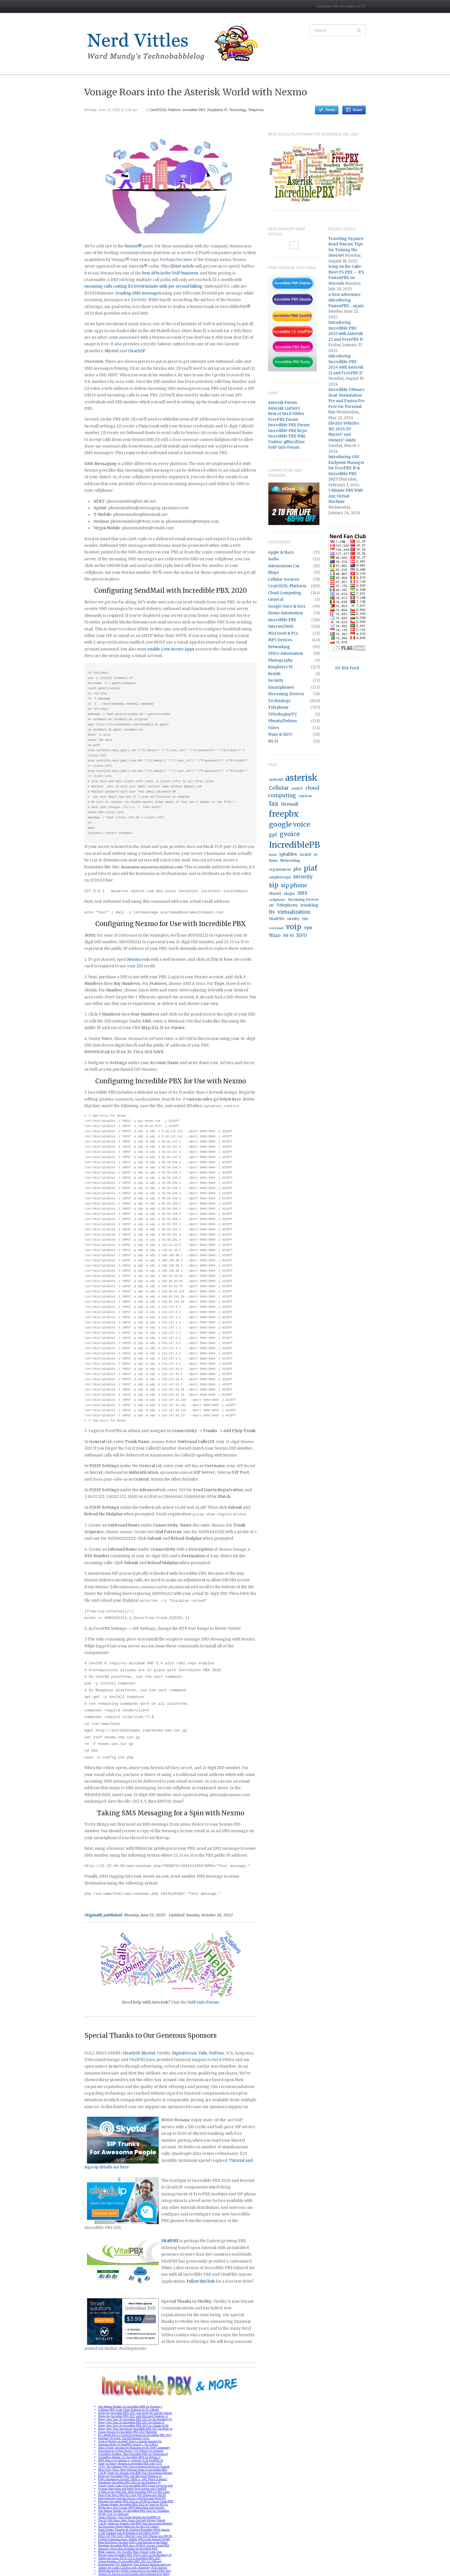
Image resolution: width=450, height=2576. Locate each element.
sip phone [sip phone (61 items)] (294, 885)
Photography (280, 660)
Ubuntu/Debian (282, 720)
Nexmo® (133, 246)
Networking (279, 646)
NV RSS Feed (347, 668)
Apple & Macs (281, 552)
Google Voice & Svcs (286, 606)
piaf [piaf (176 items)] (310, 868)
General (275, 599)
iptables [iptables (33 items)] (288, 854)
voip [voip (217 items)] (293, 926)
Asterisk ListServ (284, 408)
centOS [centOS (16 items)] (297, 789)
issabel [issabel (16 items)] (305, 855)
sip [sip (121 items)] (273, 885)
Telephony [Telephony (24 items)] (287, 905)
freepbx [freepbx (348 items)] (284, 814)
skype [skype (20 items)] (289, 893)
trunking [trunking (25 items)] (309, 905)
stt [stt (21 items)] (271, 905)
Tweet (330, 110)
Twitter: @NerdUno (286, 441)
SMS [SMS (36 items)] (302, 893)
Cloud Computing (284, 592)
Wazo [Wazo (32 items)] (274, 935)
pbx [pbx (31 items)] (297, 869)
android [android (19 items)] (276, 779)
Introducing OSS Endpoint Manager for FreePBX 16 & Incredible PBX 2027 (346, 468)
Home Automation (285, 613)
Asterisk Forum (282, 402)
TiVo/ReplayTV (282, 714)
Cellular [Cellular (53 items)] (279, 788)
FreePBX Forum (283, 419)
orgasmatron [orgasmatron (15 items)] (280, 869)
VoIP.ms (216, 2052)
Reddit (274, 673)
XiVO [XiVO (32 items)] (301, 935)
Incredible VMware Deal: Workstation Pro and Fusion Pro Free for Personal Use (346, 401)
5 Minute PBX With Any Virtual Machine (345, 496)
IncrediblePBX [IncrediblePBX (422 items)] (297, 845)
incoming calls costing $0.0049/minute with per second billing (143, 286)
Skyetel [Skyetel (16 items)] (275, 894)
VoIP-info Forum (203, 2001)
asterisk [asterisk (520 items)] (301, 777)
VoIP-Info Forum (284, 447)
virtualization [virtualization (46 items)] (294, 912)
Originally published (102, 1914)
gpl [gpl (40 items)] (273, 834)
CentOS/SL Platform (165, 110)
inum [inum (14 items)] (273, 855)
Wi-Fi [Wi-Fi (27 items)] (288, 935)
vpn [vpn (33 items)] (308, 927)
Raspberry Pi (217, 110)
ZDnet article (182, 266)
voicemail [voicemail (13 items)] (276, 928)
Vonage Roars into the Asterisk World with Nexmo (195, 92)
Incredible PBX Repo (287, 430)
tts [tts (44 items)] (272, 912)
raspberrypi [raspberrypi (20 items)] (280, 877)
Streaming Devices (286, 694)
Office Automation (285, 653)
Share (357, 110)
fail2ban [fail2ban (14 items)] (305, 796)
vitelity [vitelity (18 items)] (293, 919)
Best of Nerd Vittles (286, 413)
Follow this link (201, 2280)
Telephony (256, 110)
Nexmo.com (139, 959)
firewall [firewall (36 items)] (289, 804)
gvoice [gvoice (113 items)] (290, 834)
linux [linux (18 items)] (273, 860)
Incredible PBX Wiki (286, 436)
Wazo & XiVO (280, 734)
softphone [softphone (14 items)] (277, 900)
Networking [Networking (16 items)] (290, 861)
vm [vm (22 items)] (305, 918)
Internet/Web (280, 626)
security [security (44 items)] (303, 877)
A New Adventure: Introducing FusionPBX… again (346, 300)
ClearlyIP (136, 350)
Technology (237, 110)
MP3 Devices (280, 640)
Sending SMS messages (138, 293)
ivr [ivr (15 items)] (316, 855)
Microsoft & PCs (283, 633)
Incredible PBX (194, 110)
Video (273, 727)
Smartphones (281, 687)
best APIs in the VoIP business (170, 273)
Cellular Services (283, 579)
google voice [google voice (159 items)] (289, 824)
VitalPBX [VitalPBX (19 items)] (276, 919)
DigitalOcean (184, 2052)
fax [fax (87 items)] (273, 803)
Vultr (202, 2052)
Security (276, 680)
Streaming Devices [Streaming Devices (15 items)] (303, 900)
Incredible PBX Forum (289, 425)
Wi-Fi (273, 741)
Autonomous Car (284, 565)
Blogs (273, 572)
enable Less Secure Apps (170, 649)
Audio (273, 559)
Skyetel (111, 350)
